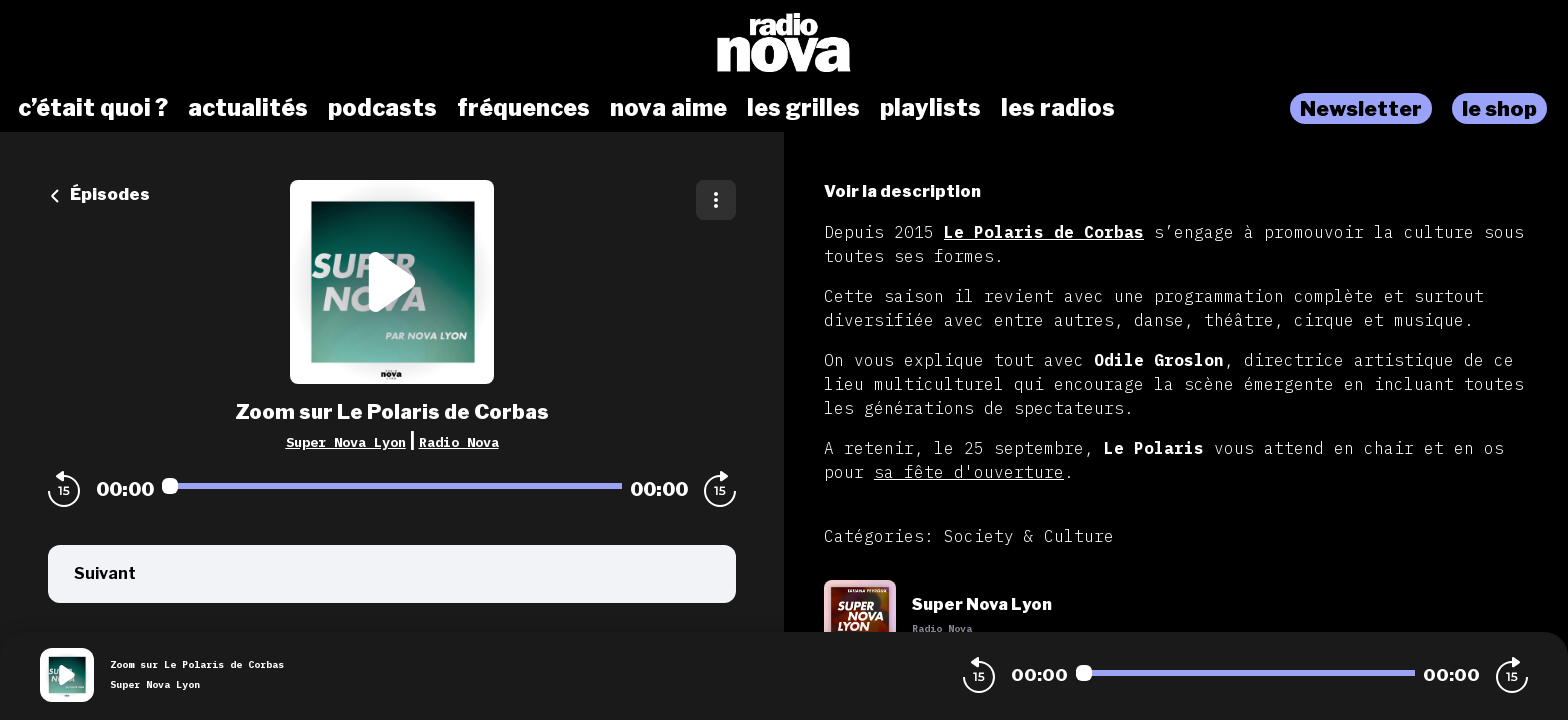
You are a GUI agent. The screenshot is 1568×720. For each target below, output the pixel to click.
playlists (930, 108)
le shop (1499, 108)
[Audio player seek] (392, 486)
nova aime (668, 108)
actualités (248, 108)
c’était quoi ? (93, 108)
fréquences (523, 108)
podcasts (382, 108)
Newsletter (1361, 108)
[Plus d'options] (716, 200)
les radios (1058, 108)
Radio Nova (459, 442)
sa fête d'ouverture (969, 472)
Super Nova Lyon (346, 442)
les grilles (803, 108)
